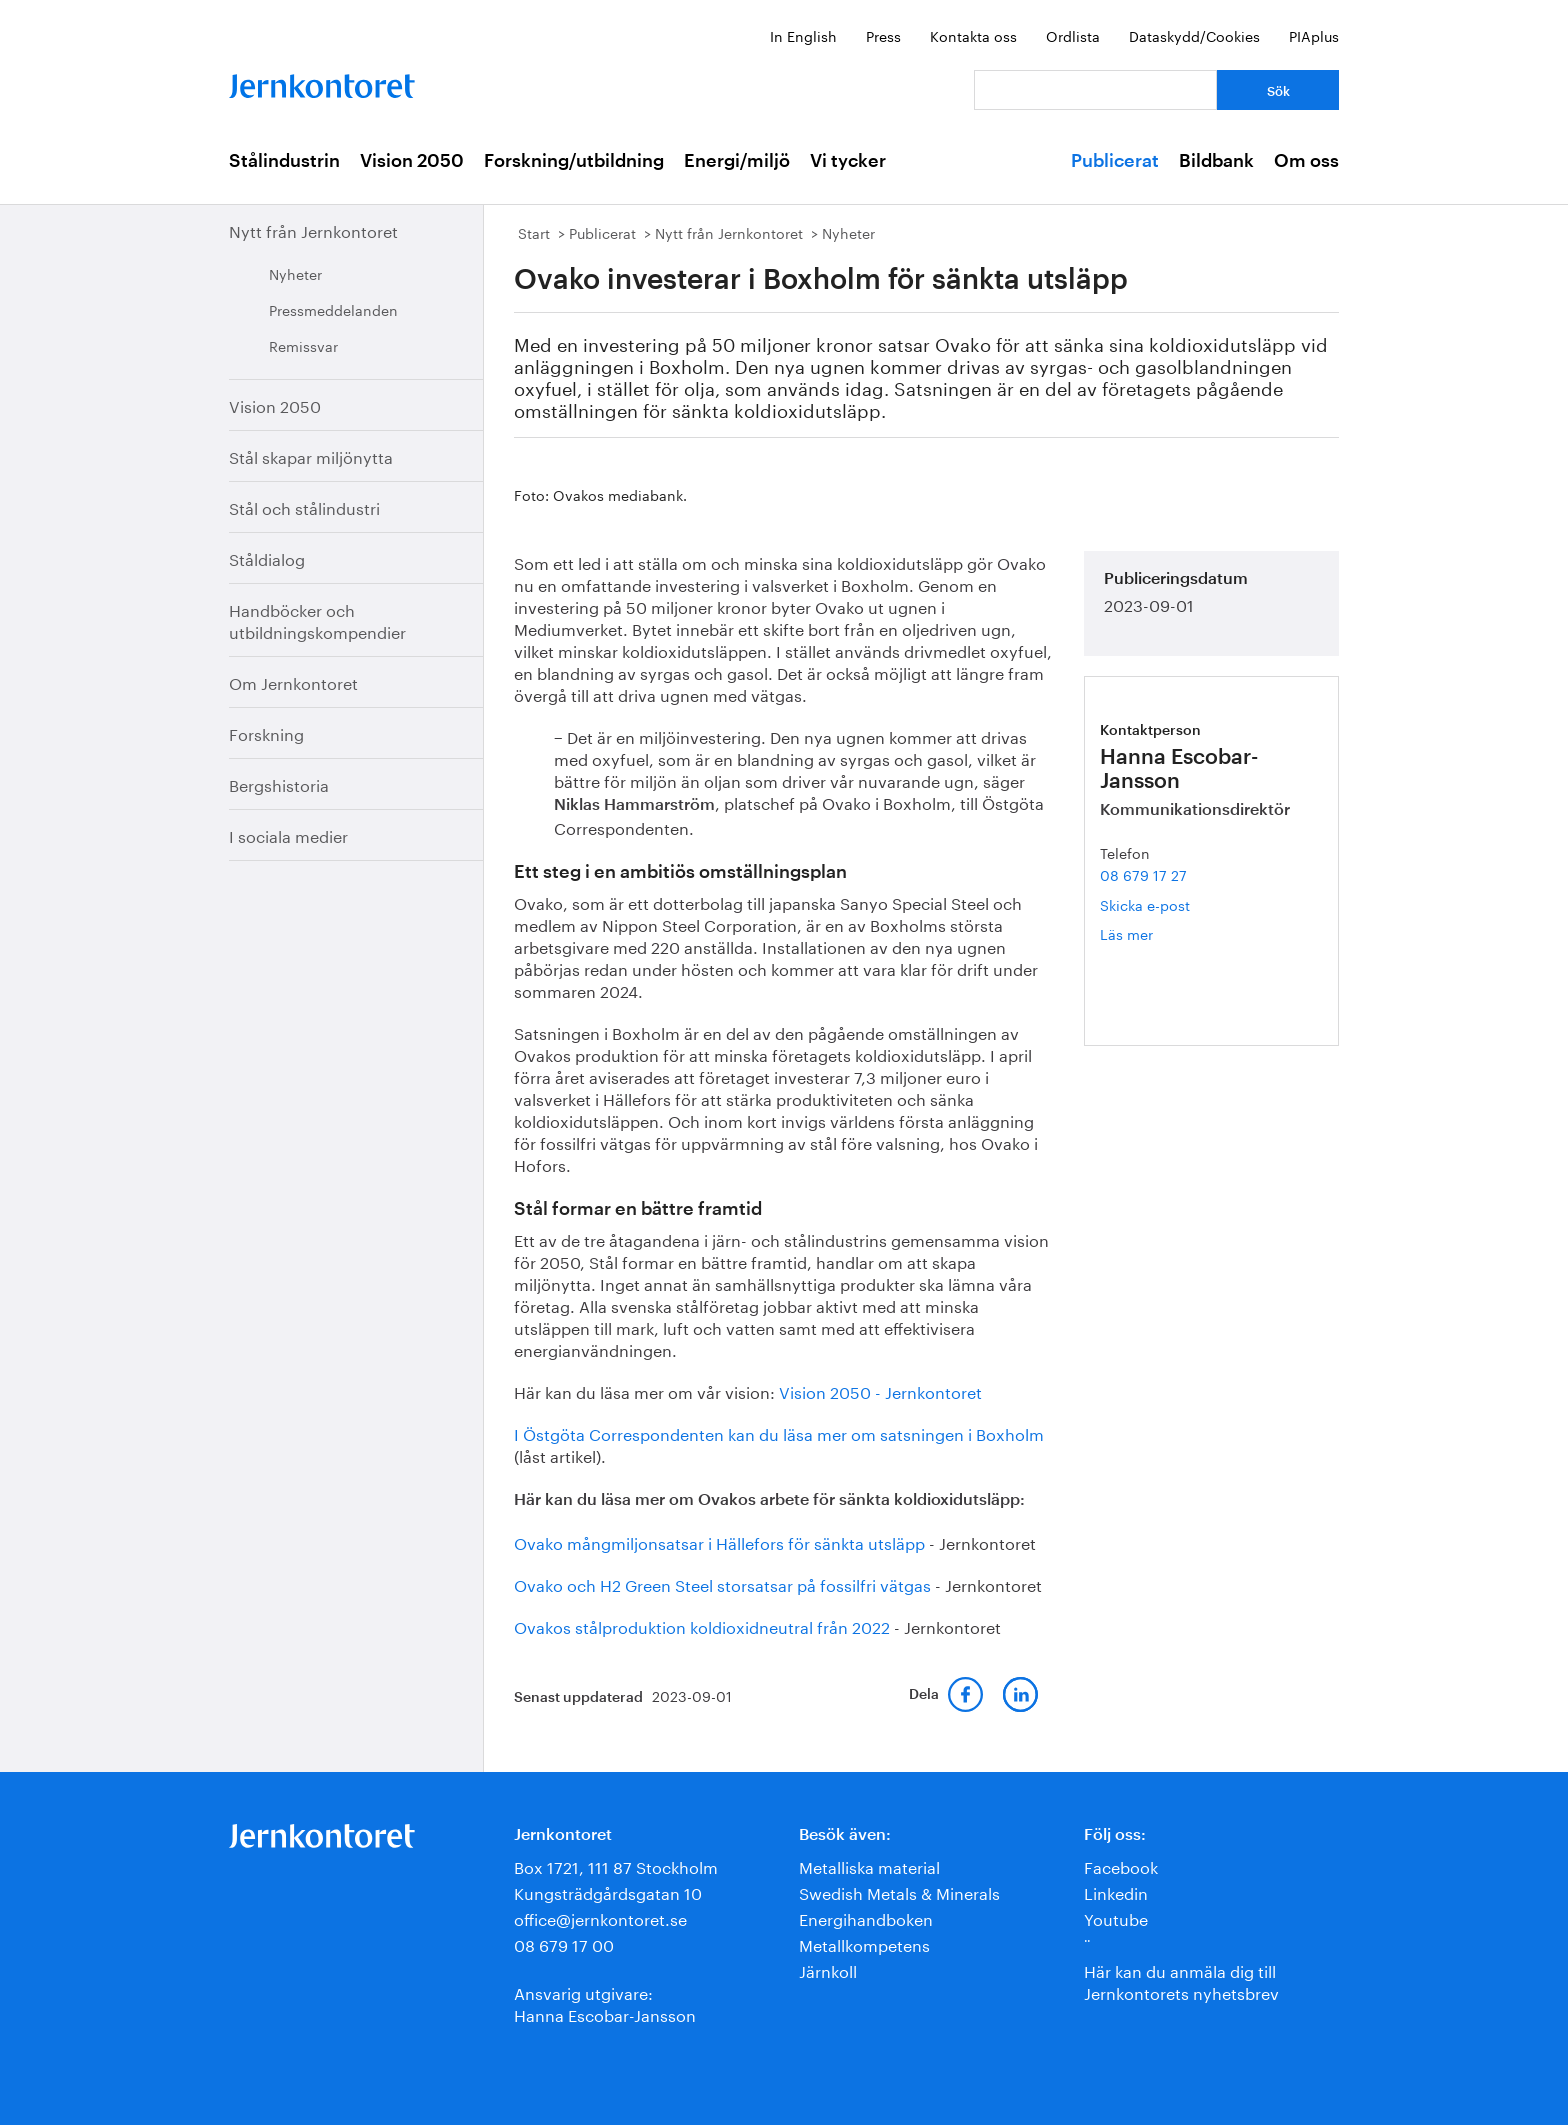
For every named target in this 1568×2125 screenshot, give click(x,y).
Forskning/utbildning (574, 161)
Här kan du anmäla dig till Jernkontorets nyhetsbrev (1181, 1980)
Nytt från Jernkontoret (313, 229)
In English (803, 35)
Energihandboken (866, 1917)
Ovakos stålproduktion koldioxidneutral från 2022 (702, 1625)
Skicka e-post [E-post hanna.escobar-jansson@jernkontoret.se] (1145, 904)
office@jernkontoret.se (600, 1917)
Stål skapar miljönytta (311, 455)
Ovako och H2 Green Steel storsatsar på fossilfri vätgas (722, 1583)
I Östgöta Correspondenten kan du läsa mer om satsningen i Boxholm (779, 1432)
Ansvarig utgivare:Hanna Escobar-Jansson (605, 2002)
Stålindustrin (284, 161)
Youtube (1116, 1917)
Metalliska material (869, 1865)
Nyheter (295, 273)
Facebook (1121, 1865)
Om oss (1306, 161)
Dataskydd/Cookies (1194, 35)
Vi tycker (848, 161)
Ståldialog (267, 557)
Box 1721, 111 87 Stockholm (616, 1865)
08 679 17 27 (1143, 874)
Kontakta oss (973, 35)
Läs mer (1156, 933)
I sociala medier (288, 834)
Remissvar (303, 345)
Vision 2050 (412, 161)
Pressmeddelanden (333, 309)
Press (883, 35)
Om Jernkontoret (293, 681)
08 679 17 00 (564, 1943)
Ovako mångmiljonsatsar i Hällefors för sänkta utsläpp (719, 1541)
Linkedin (1116, 1891)
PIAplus (1314, 35)
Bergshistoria (279, 783)
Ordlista (1073, 35)
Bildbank (1216, 161)
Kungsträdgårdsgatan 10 (608, 1891)
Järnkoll (828, 1969)
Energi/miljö (737, 161)
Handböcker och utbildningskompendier (317, 619)
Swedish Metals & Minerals (899, 1891)
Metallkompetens (864, 1943)
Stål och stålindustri (304, 506)
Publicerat (1115, 161)
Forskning (266, 732)
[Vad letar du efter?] (1095, 90)
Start (534, 232)
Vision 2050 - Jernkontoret (880, 1390)
